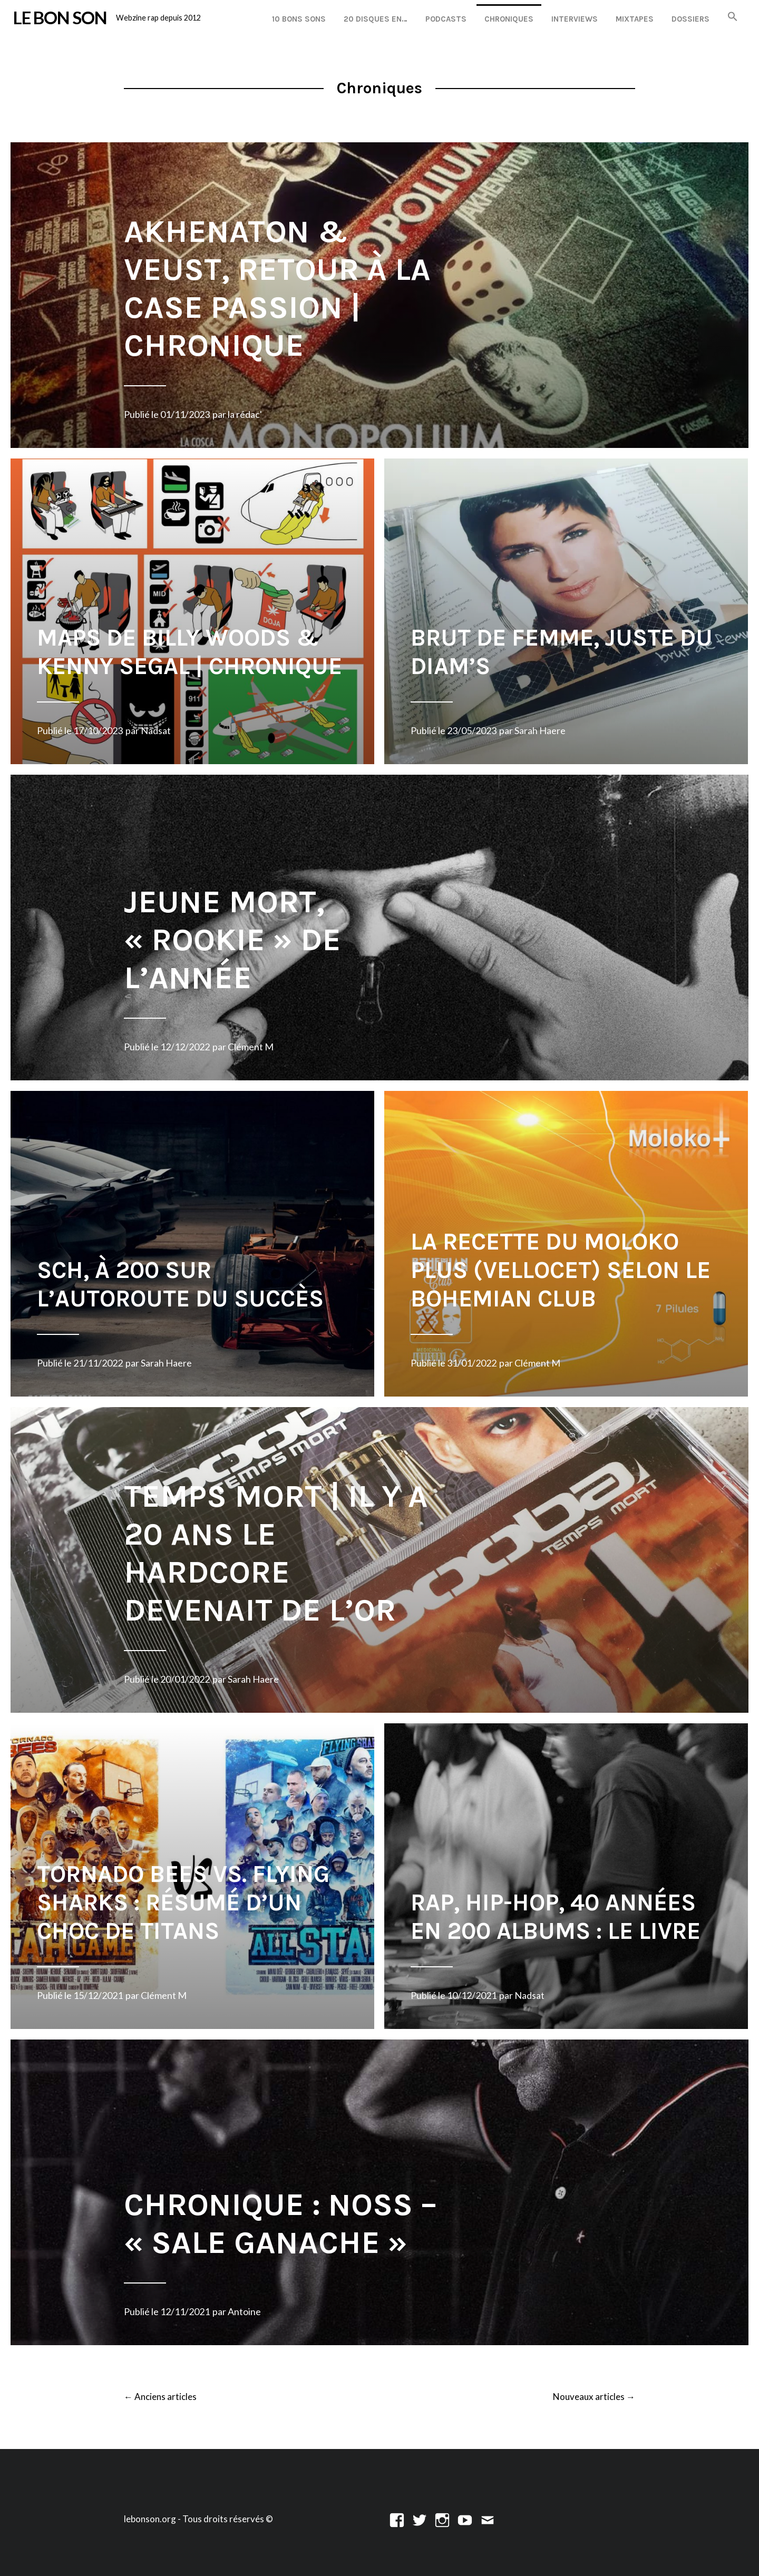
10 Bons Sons (299, 19)
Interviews (574, 19)
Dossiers (690, 19)
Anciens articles (160, 2397)
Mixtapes (635, 19)
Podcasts (445, 19)
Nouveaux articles (594, 2397)
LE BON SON (60, 17)
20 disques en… (375, 19)
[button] (732, 17)
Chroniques (508, 19)
